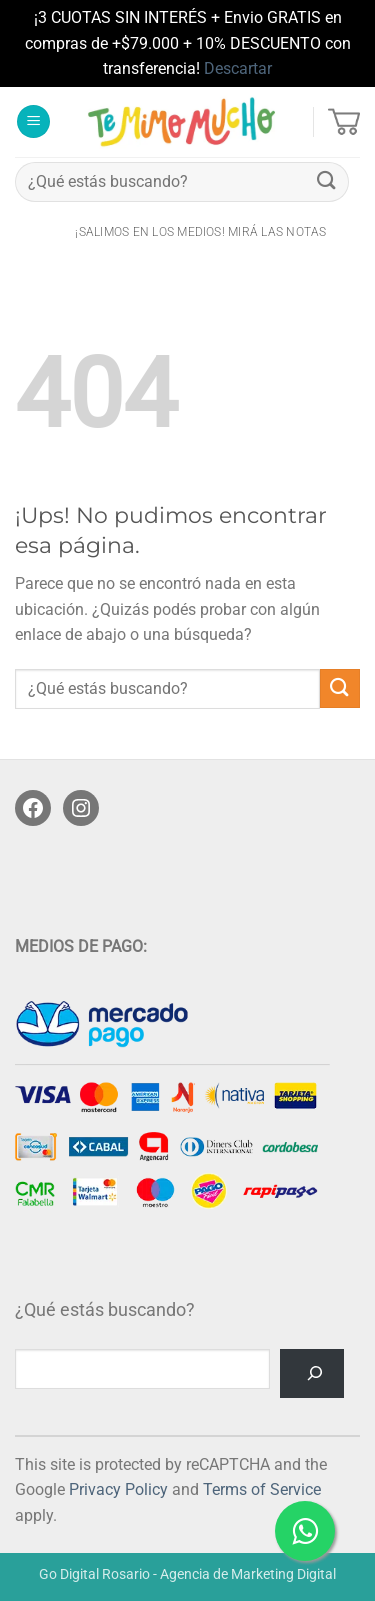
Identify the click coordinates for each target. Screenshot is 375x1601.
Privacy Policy (118, 1489)
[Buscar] (312, 1373)
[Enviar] (327, 181)
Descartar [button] (238, 68)
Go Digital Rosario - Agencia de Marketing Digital (187, 1574)
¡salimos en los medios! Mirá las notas (200, 232)
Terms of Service (262, 1489)
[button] (33, 121)
